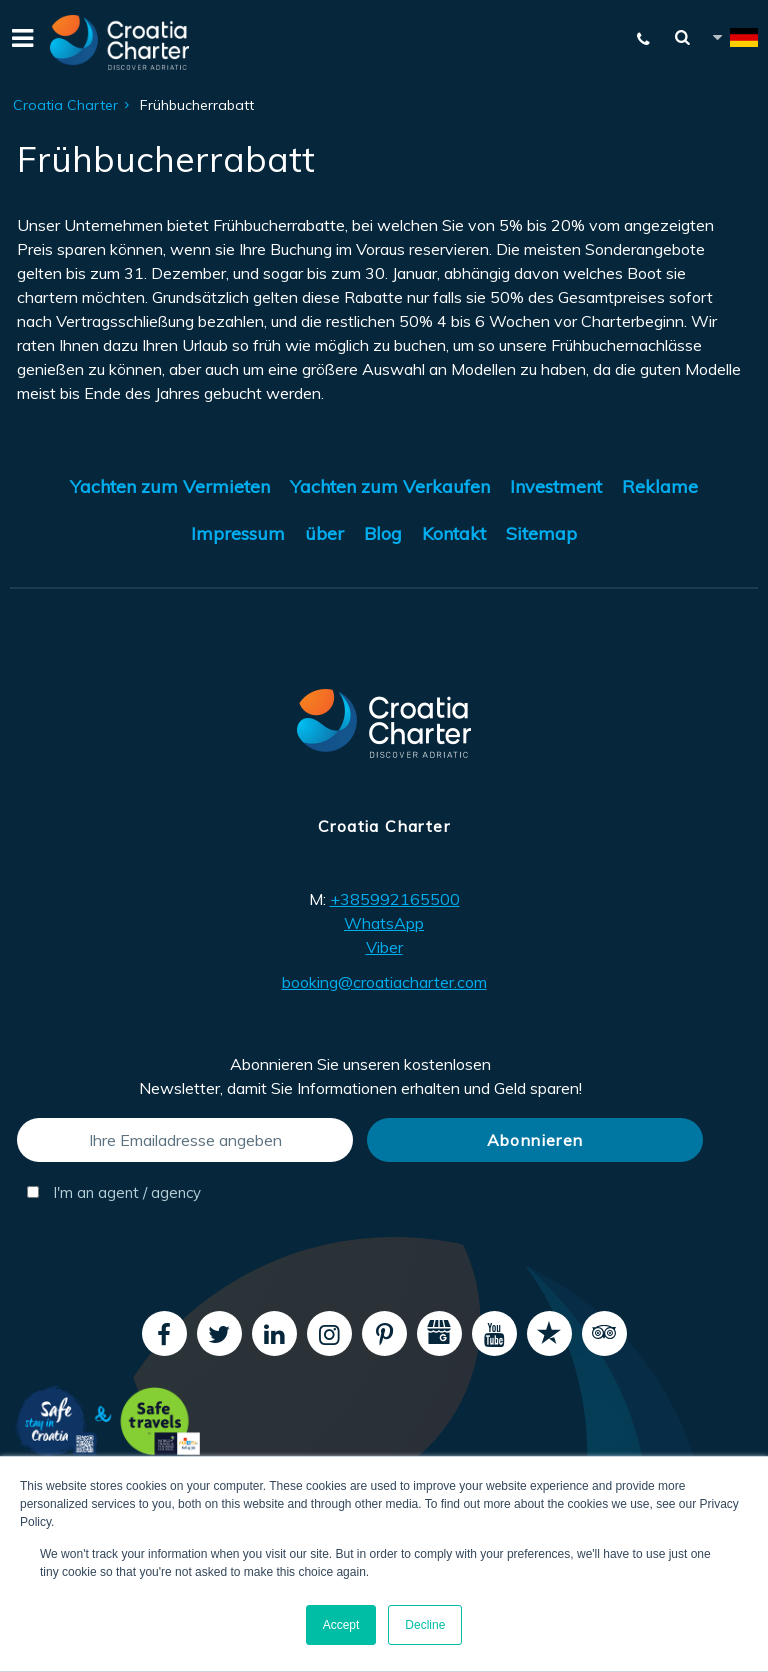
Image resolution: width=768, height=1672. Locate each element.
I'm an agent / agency (114, 1192)
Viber (384, 947)
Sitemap (541, 533)
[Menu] (20, 42)
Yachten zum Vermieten (170, 486)
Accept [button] (341, 1625)
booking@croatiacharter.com (384, 982)
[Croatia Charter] (120, 42)
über (324, 533)
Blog (383, 533)
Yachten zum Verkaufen (390, 486)
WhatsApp (384, 923)
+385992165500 (395, 899)
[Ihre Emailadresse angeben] (185, 1140)
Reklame (660, 486)
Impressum (238, 533)
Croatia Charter (65, 105)
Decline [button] (425, 1625)
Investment (556, 486)
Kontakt (454, 533)
